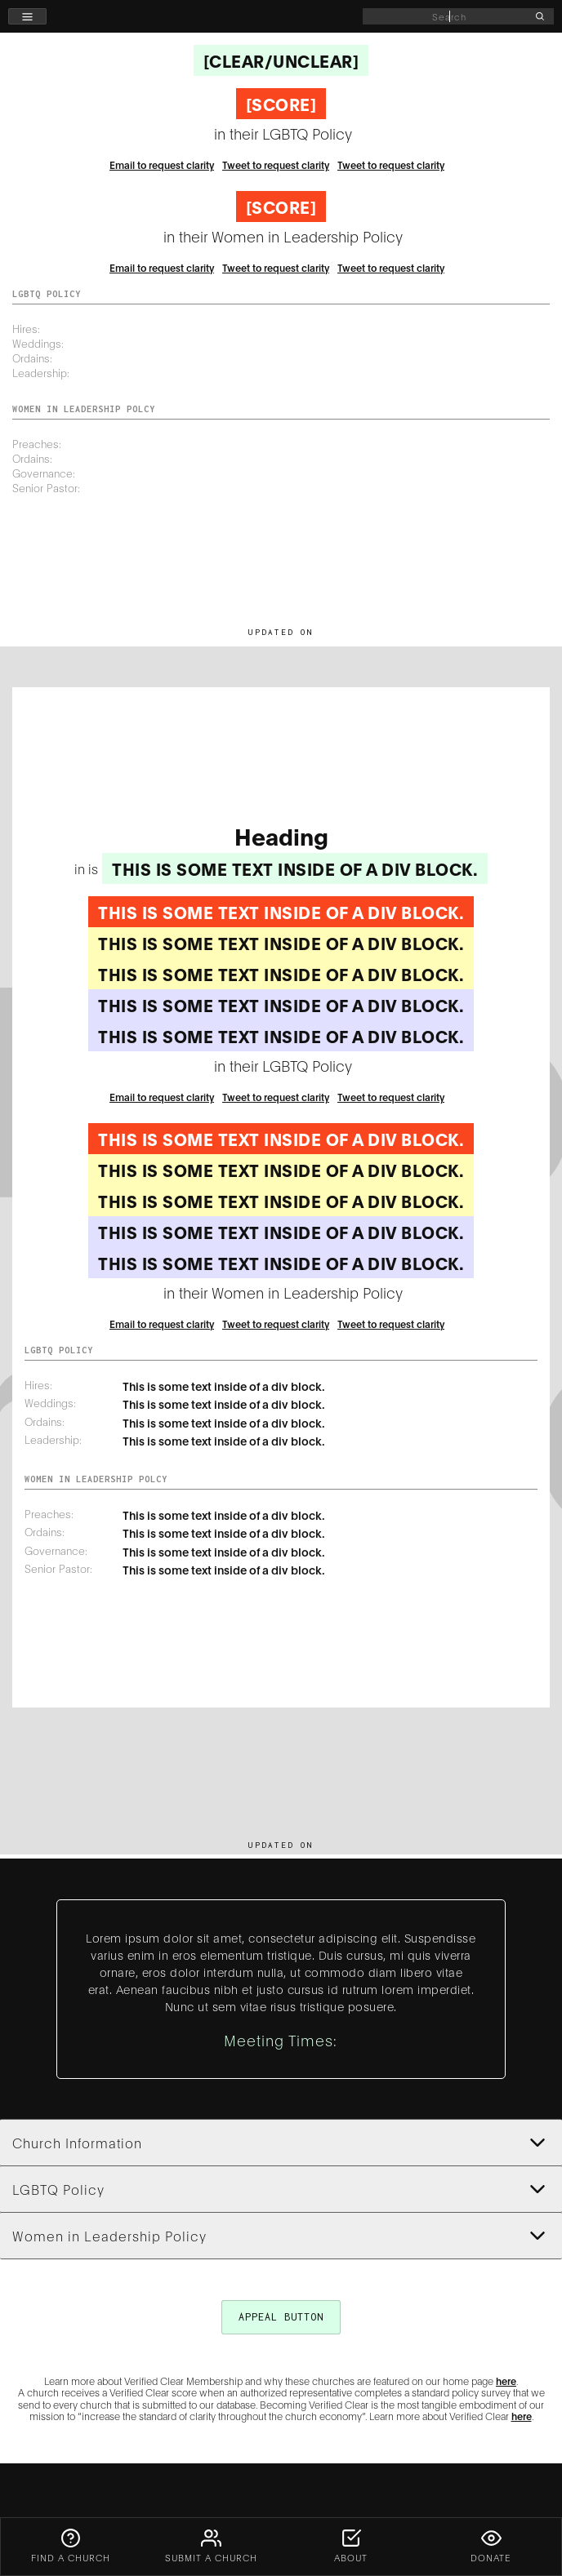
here (506, 2380)
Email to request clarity (161, 164)
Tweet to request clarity (275, 164)
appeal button (281, 2317)
